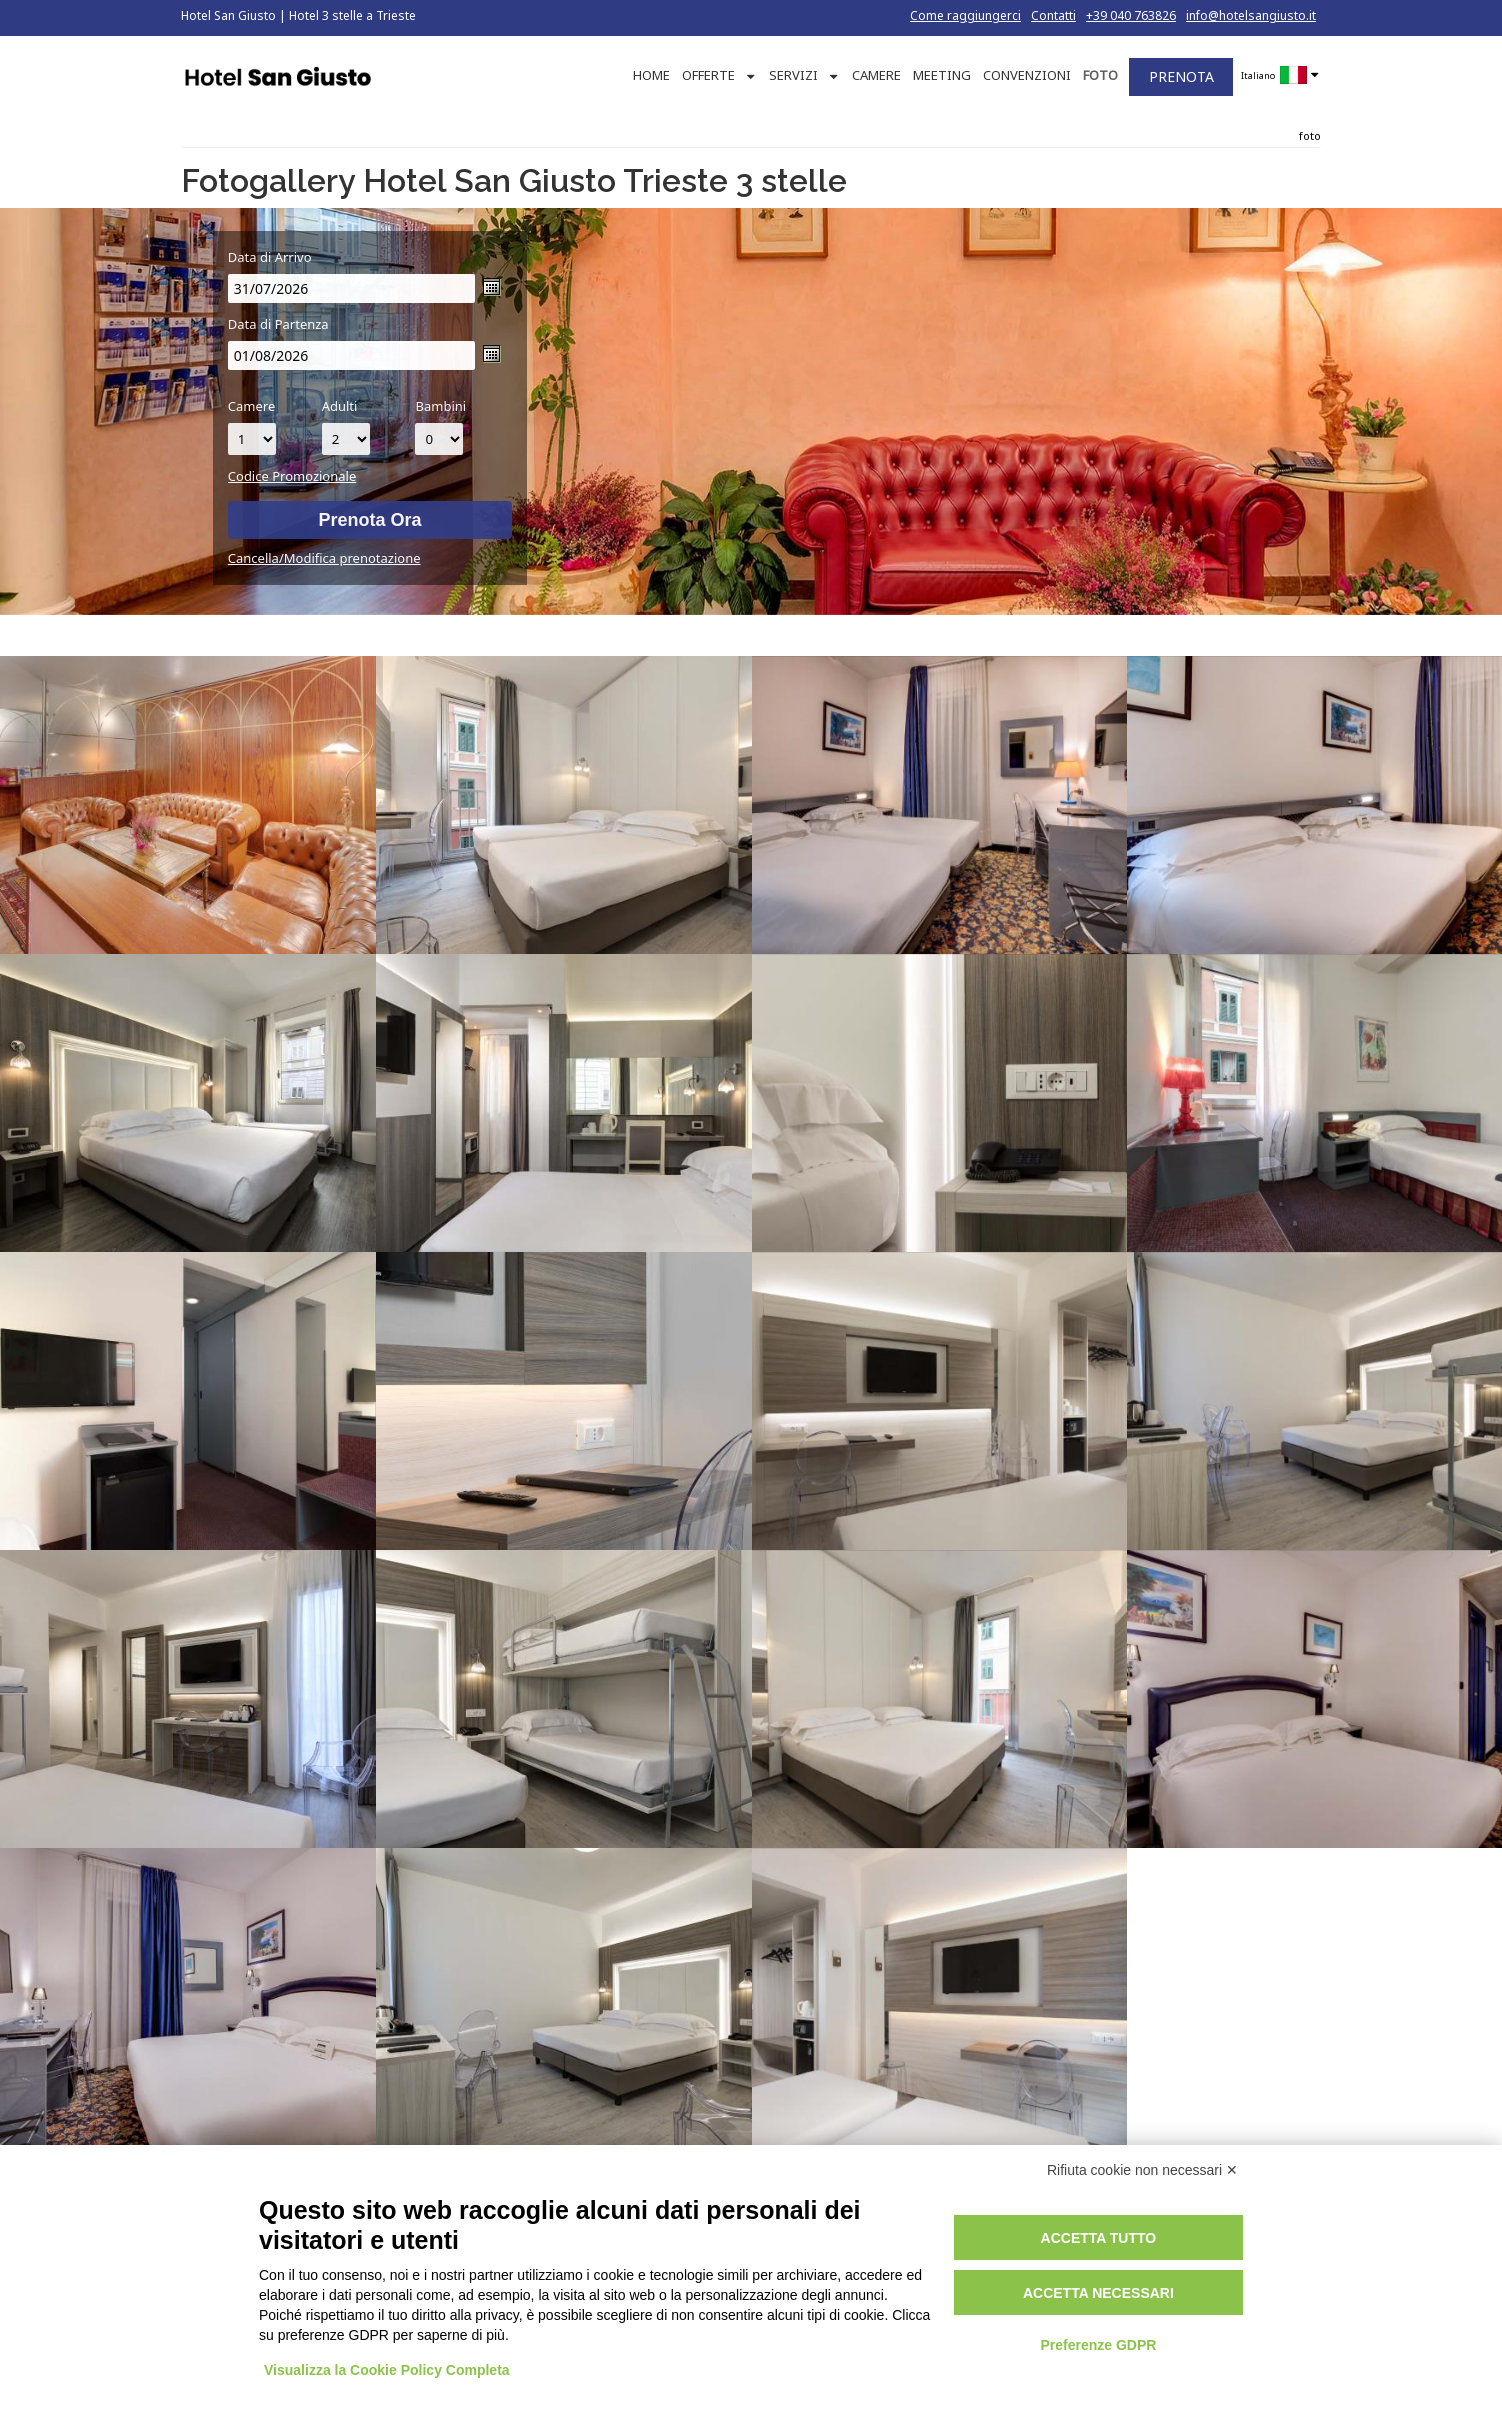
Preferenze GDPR (1098, 2345)
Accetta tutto (1099, 2238)
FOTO (1100, 75)
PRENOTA (1181, 76)
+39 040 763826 (1131, 15)
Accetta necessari (1098, 2293)
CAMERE (876, 75)
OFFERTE (708, 75)
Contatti (1053, 15)
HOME (651, 75)
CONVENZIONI (1027, 75)
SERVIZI (793, 75)
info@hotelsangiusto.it (1251, 15)
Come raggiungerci (965, 15)
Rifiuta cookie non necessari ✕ (1142, 2170)
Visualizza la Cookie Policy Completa (387, 2370)
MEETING (942, 75)
